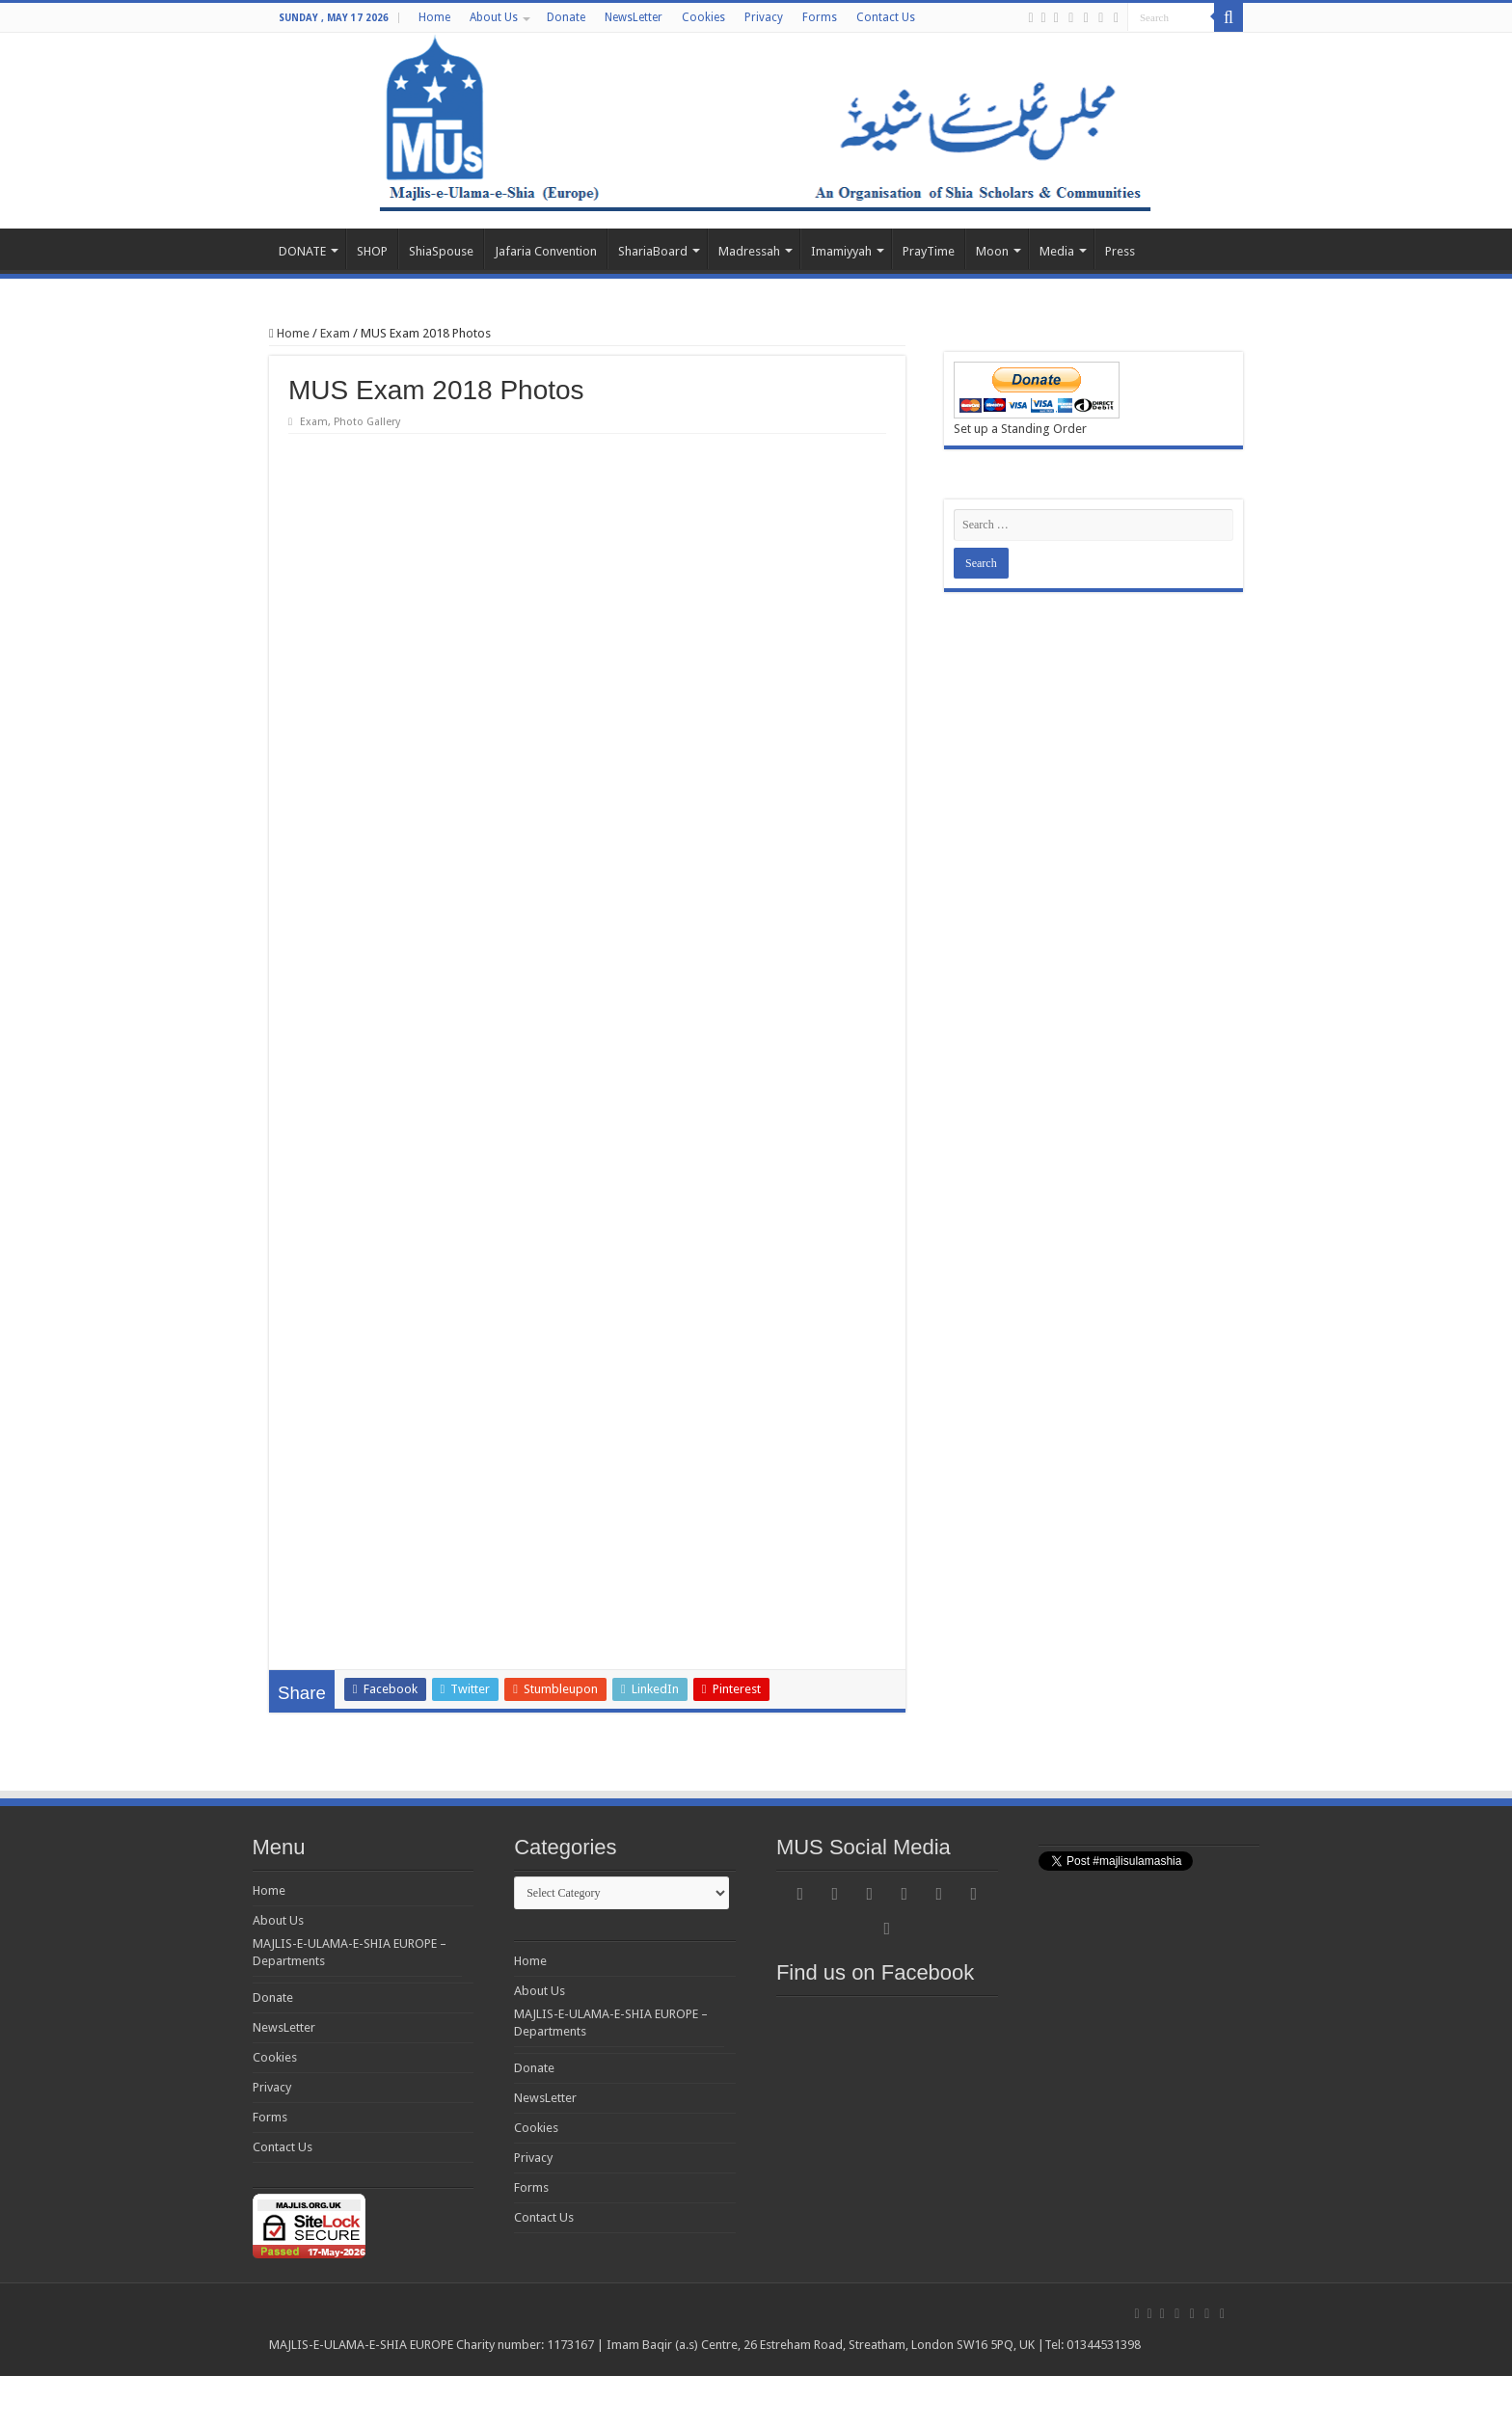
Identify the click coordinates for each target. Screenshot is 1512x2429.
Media (1057, 251)
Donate (566, 17)
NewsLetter (633, 17)
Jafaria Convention (546, 251)
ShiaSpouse (441, 251)
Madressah (749, 251)
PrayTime (929, 251)
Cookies (703, 17)
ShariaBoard (653, 251)
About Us (494, 17)
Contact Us (885, 17)
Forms (819, 17)
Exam (335, 333)
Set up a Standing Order (1020, 428)
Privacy (763, 17)
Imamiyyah (841, 251)
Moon (992, 251)
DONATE (302, 251)
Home (434, 17)
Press (1120, 251)
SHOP (372, 251)
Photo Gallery (367, 422)
